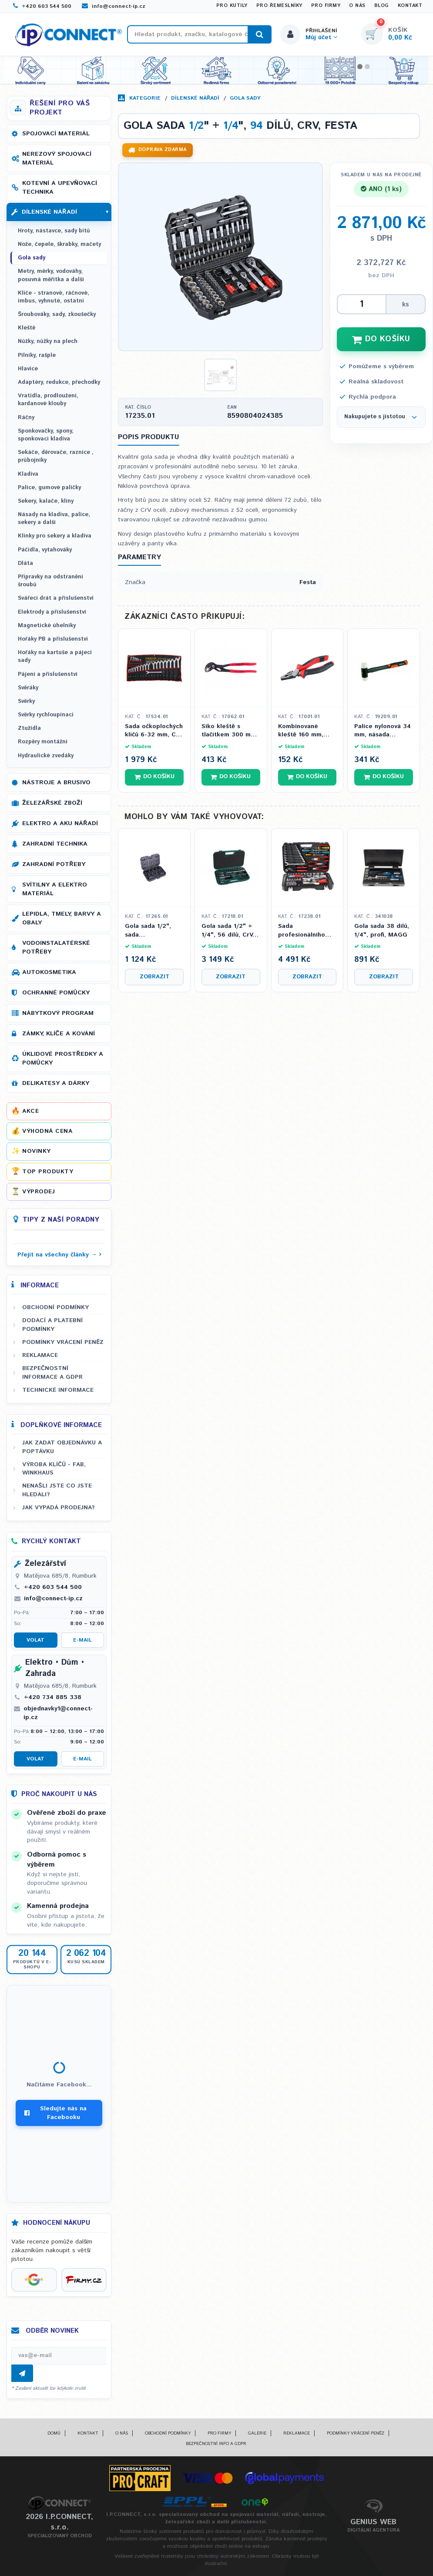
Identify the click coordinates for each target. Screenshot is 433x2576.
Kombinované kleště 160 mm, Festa (300, 730)
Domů (53, 2433)
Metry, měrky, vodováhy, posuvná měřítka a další (51, 275)
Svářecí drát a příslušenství (56, 598)
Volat (35, 1640)
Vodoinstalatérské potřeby (56, 947)
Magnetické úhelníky (47, 625)
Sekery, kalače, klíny (46, 501)
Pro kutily (232, 5)
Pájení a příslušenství (47, 674)
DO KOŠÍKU (381, 339)
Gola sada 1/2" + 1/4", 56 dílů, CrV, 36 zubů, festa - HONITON (227, 930)
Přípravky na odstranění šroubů (50, 581)
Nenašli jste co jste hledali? (57, 1489)
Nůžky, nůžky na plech (47, 341)
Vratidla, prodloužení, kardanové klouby (48, 400)
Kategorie (145, 98)
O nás (357, 5)
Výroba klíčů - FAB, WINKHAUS (54, 1468)
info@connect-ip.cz (113, 6)
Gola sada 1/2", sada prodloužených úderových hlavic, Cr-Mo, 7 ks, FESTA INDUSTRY (154, 930)
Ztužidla (29, 728)
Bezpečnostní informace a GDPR (52, 1372)
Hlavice (28, 369)
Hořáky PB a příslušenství (53, 639)
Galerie (257, 2433)
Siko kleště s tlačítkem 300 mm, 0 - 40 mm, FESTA (229, 730)
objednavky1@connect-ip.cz (58, 1713)
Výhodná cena (47, 1131)
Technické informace (58, 1390)
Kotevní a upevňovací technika (59, 187)
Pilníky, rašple (37, 355)
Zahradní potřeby (53, 864)
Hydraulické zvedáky (46, 756)
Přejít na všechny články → (57, 1254)
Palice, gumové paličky (49, 488)
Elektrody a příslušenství (52, 612)
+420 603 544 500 (42, 6)
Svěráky (28, 688)
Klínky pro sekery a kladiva (54, 536)
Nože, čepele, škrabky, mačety (59, 244)
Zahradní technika (54, 844)
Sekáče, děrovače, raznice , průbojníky (56, 456)
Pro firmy (326, 5)
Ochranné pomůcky (56, 992)
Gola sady (245, 98)
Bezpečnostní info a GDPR (216, 2444)
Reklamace (40, 1355)
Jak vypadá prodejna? (58, 1507)
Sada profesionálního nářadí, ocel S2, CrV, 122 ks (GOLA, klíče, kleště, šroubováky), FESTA (306, 930)
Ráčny (26, 417)
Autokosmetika (49, 972)
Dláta (25, 563)
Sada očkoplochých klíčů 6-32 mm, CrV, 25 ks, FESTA (154, 730)
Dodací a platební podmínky (52, 1324)
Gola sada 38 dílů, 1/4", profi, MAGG (381, 930)
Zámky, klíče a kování (58, 1033)
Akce (30, 1111)
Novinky (36, 1151)
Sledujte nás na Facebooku (55, 2113)
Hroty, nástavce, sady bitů (54, 231)
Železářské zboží (52, 803)
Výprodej (38, 1191)
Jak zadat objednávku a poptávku (62, 1446)
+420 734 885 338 (52, 1697)
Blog (381, 5)
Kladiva (28, 474)
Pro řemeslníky (279, 5)
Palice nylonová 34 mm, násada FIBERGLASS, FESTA (382, 730)
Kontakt (410, 5)
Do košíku (154, 776)
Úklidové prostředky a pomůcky (62, 1058)
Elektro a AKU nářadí (60, 823)
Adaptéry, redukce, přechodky (59, 382)
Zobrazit (154, 977)
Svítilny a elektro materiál (54, 889)
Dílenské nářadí (195, 98)
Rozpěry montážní (42, 742)
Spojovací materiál (56, 133)
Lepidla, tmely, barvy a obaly (61, 918)
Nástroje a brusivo (56, 782)
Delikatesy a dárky (55, 1083)
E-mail (82, 1640)
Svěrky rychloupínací (46, 715)
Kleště (26, 328)
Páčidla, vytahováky (45, 550)
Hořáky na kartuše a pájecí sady (55, 656)
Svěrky (26, 701)
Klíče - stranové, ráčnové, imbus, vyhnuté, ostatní (53, 297)
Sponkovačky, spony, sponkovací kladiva (46, 435)
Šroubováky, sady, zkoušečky (57, 314)
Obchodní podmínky (55, 1307)
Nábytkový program (58, 1013)
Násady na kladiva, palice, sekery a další (54, 518)
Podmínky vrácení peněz (63, 1342)
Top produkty (47, 1171)
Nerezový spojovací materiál (56, 158)
